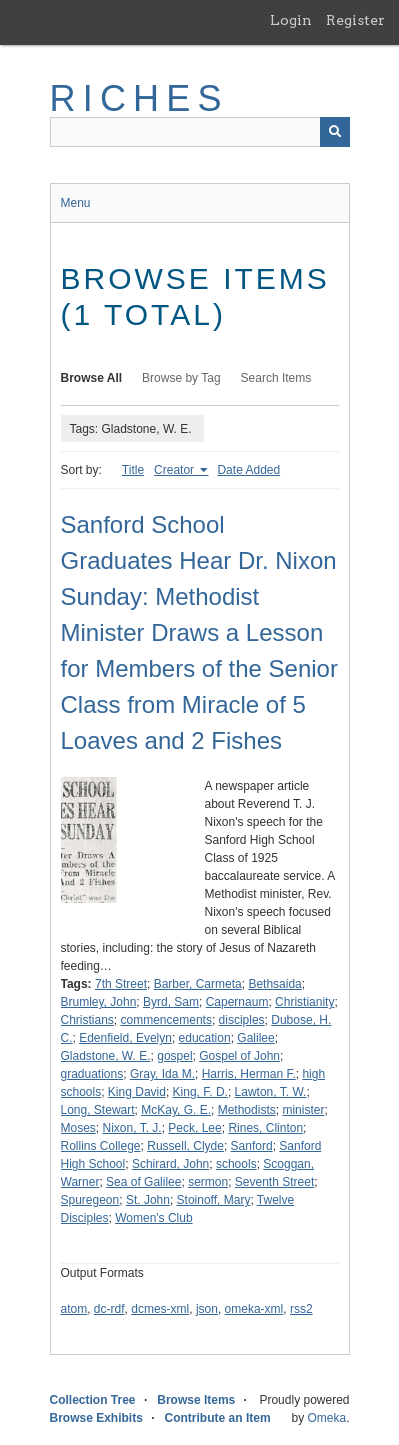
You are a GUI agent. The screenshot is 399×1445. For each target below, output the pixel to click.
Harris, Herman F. (249, 1074)
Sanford (252, 1146)
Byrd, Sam (171, 1002)
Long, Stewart (98, 1110)
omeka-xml (254, 1309)
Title (133, 470)
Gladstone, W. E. (106, 1056)
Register (355, 20)
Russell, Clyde (185, 1146)
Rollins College (101, 1146)
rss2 (301, 1309)
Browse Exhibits (96, 1418)
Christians (87, 1020)
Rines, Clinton (265, 1128)
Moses (78, 1128)
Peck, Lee (194, 1128)
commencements (166, 1020)
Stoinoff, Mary (214, 1200)
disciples (242, 1020)
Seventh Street (274, 1182)
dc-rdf (109, 1309)
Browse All (92, 378)
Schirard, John (170, 1164)
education (205, 1038)
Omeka (326, 1418)
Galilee (255, 1038)
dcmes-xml (160, 1309)
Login (291, 20)
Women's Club (153, 1218)
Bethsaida (274, 984)
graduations (92, 1074)
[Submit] (335, 132)
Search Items (276, 378)
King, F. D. (200, 1092)
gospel (174, 1056)
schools (236, 1164)
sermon (208, 1182)
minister (303, 1110)
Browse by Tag (181, 378)
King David (137, 1092)
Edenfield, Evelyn (125, 1038)
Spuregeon (90, 1200)
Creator (175, 470)
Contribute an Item (218, 1418)
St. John (148, 1200)
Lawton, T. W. (271, 1092)
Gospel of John (239, 1056)
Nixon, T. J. (132, 1128)
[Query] (200, 132)
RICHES (139, 98)
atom (74, 1309)
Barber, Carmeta (198, 984)
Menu (76, 203)
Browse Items (196, 1400)
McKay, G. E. (176, 1110)
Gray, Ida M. (162, 1074)
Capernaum (237, 1002)
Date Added (248, 470)
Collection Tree (93, 1400)
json (207, 1309)
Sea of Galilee (143, 1182)
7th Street (121, 984)
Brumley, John (99, 1002)
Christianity (304, 1002)
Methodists (247, 1110)
